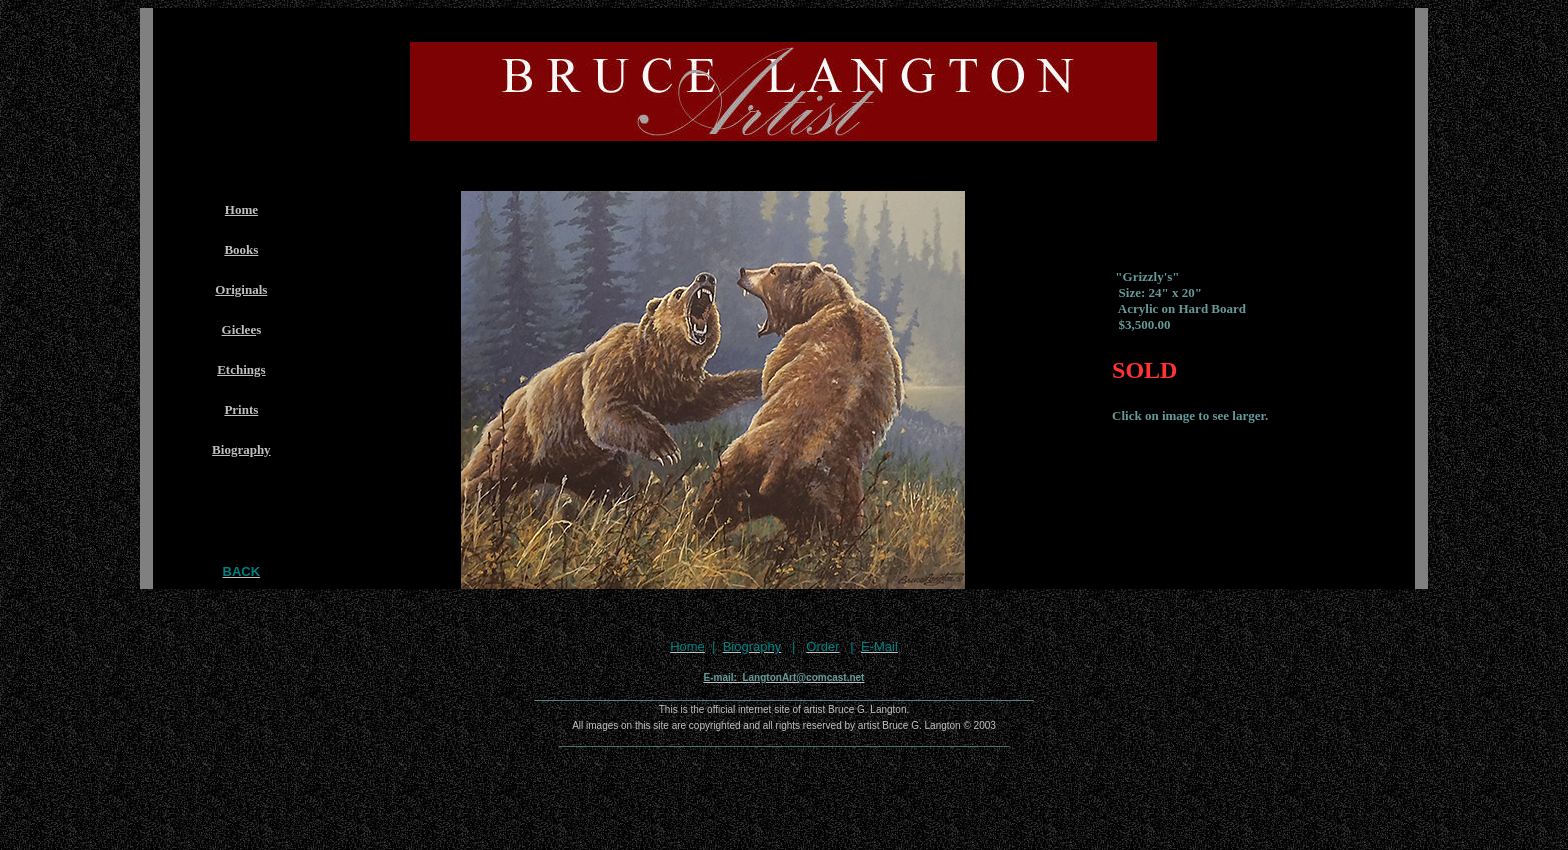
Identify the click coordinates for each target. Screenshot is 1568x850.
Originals (241, 289)
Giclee (239, 329)
